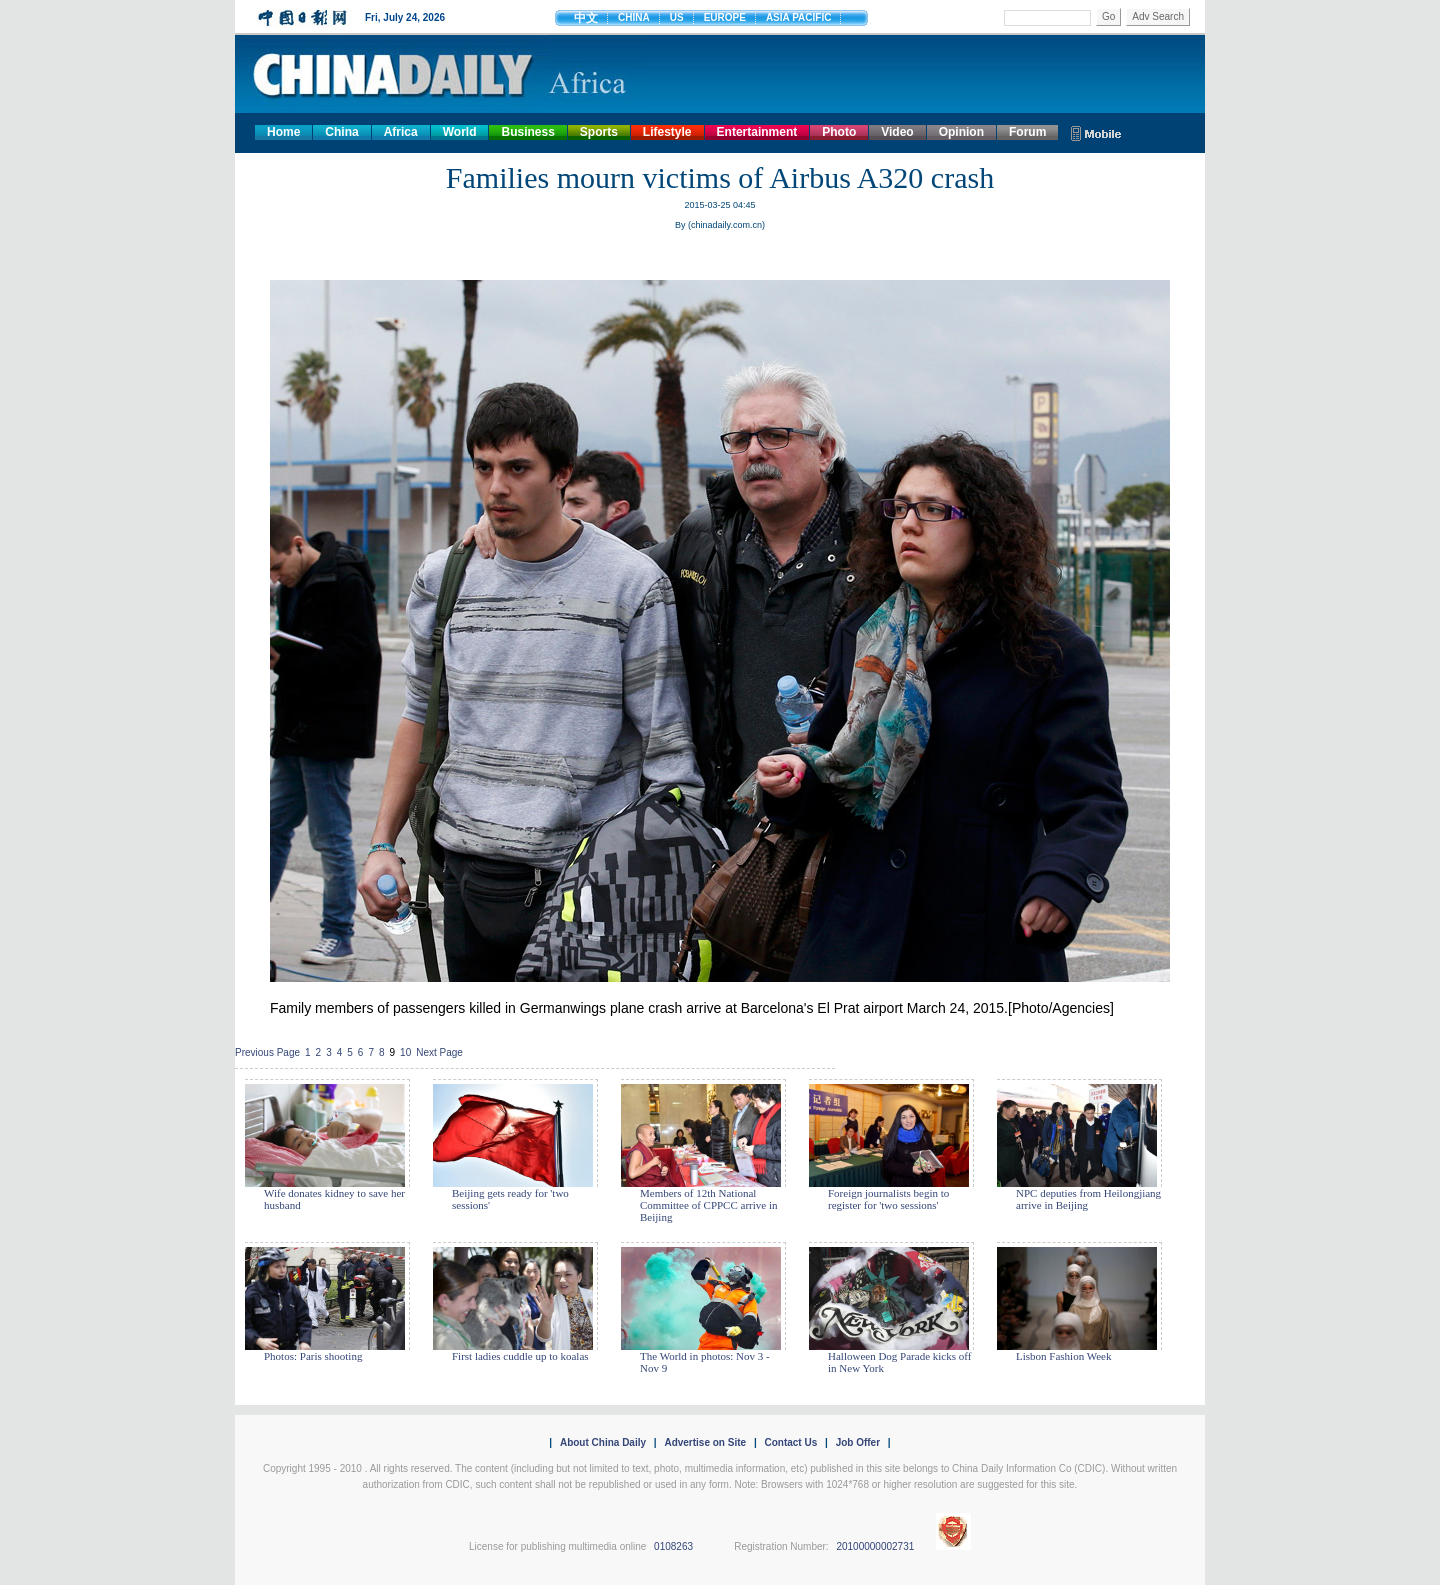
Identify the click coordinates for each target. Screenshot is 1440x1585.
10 (405, 1052)
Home (283, 132)
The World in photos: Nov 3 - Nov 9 (705, 1362)
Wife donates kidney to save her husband (334, 1199)
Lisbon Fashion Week (1063, 1356)
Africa (401, 132)
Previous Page (267, 1052)
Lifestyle (667, 132)
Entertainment (757, 132)
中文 (586, 18)
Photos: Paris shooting (313, 1356)
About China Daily (603, 1442)
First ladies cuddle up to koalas (520, 1356)
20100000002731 (875, 1546)
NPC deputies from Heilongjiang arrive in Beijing (1088, 1199)
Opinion (961, 132)
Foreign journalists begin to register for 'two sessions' (888, 1199)
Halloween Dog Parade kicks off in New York (899, 1362)
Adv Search (1158, 16)
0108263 (673, 1546)
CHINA (634, 17)
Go (1108, 16)
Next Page (439, 1052)
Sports (599, 132)
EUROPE (725, 17)
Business (527, 132)
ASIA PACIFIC (799, 17)
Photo (839, 132)
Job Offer (858, 1442)
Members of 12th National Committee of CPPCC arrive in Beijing (709, 1205)
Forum (1027, 132)
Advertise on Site (705, 1442)
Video (897, 132)
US (677, 17)
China (341, 132)
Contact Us (790, 1442)
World (460, 132)
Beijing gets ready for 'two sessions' (510, 1199)
